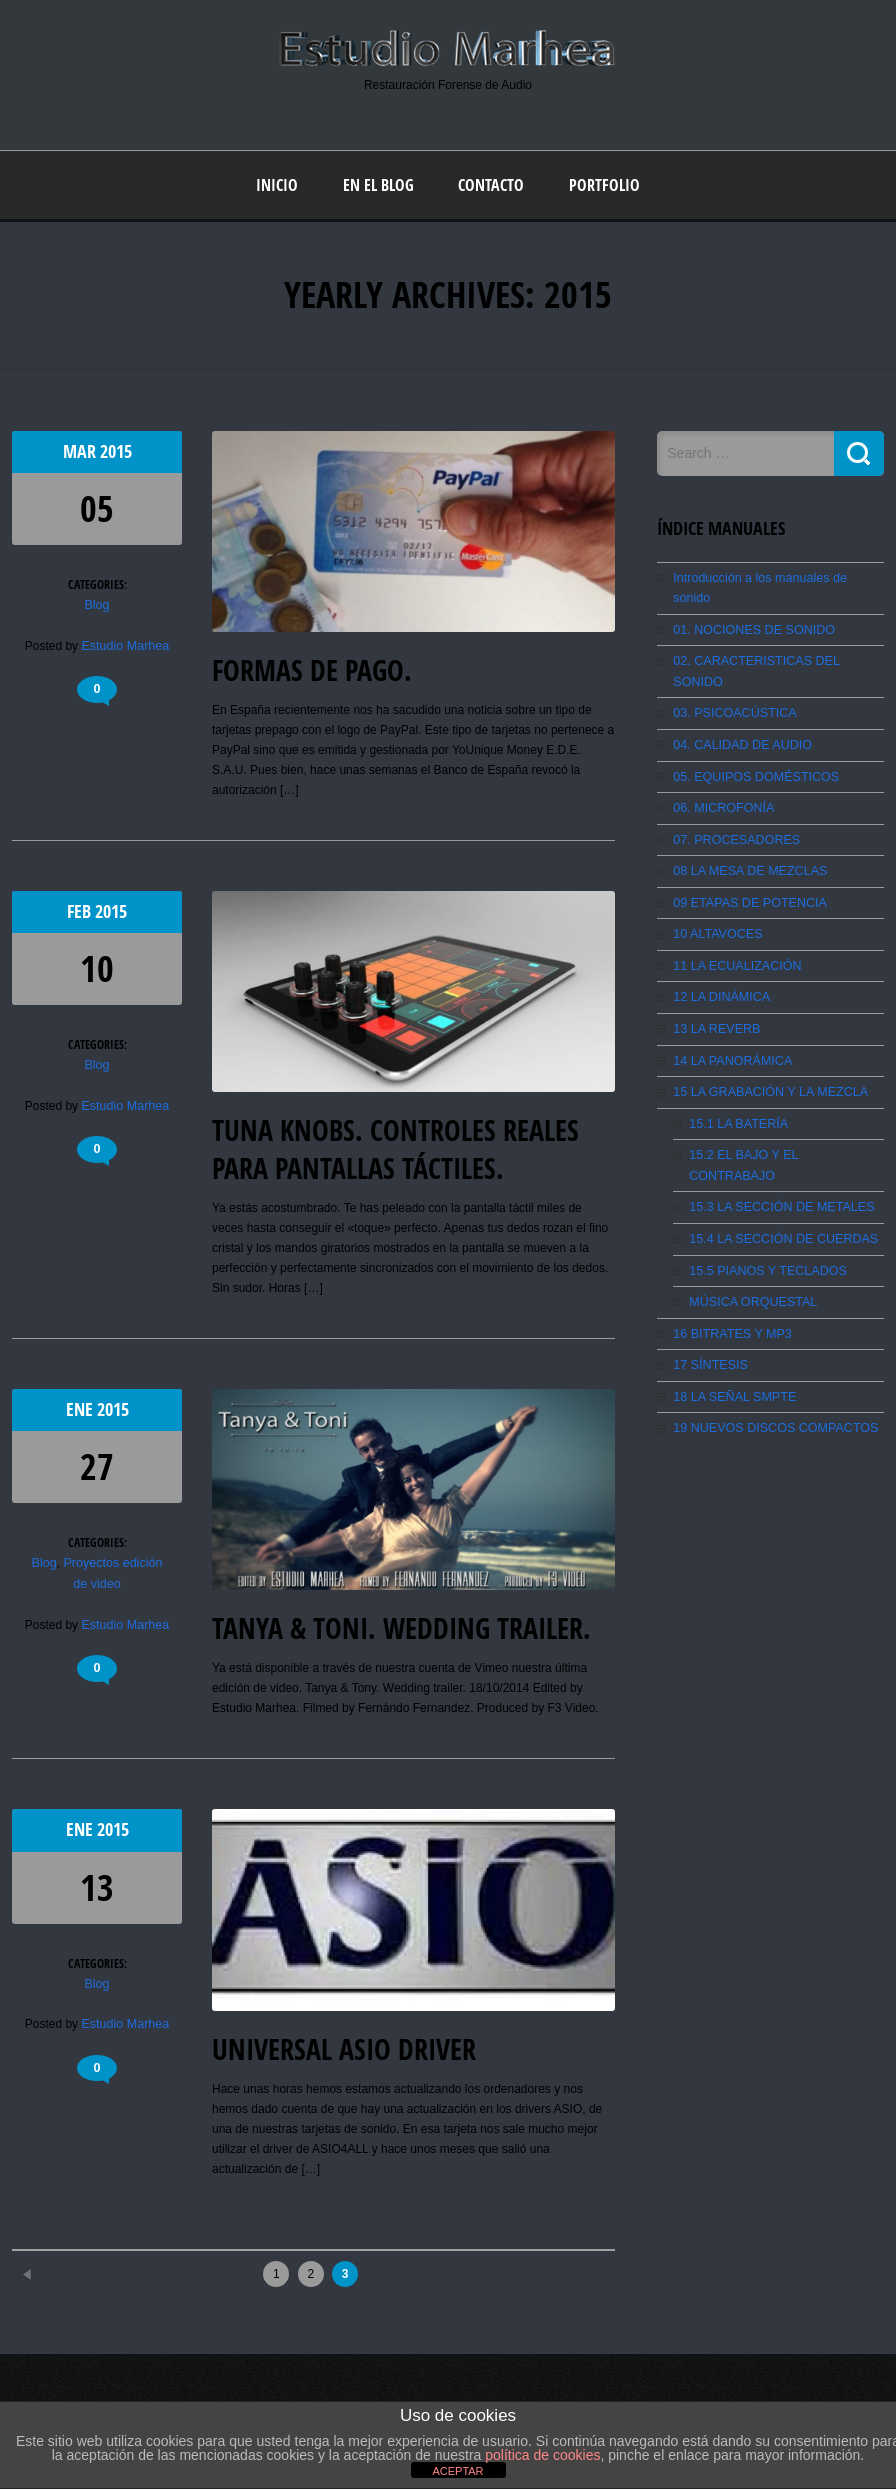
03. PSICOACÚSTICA (732, 670)
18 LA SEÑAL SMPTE (732, 1321)
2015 (116, 450)
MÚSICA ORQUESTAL (750, 1228)
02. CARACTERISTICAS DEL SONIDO (778, 639)
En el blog (378, 184)
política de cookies (542, 2455)
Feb (81, 910)
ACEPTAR (457, 2471)
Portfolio (604, 184)
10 (97, 967)
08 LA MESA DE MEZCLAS (746, 825)
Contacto (491, 184)
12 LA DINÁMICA (719, 949)
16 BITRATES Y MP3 (729, 1259)
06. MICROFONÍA (721, 763)
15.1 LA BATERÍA (736, 1073)
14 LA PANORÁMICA (730, 1011)
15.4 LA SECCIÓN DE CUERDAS (779, 1166)
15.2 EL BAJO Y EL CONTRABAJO (783, 1104)
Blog (97, 604)
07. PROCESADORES (733, 794)
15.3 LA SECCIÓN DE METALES (777, 1135)
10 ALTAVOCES (715, 887)
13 (97, 1886)
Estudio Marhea (125, 644)
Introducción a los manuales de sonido (775, 577)
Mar (81, 450)
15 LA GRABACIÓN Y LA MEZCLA (766, 1042)
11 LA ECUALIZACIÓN (734, 918)
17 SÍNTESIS (708, 1290)
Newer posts (63, 2267)
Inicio (277, 184)
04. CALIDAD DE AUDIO (739, 701)
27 (97, 1466)
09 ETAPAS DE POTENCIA (746, 856)
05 (97, 507)
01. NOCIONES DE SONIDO (750, 608)
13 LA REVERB (714, 980)
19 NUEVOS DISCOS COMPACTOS (771, 1352)
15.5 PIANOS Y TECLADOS (764, 1197)
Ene (81, 1409)
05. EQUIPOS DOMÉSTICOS (752, 732)
